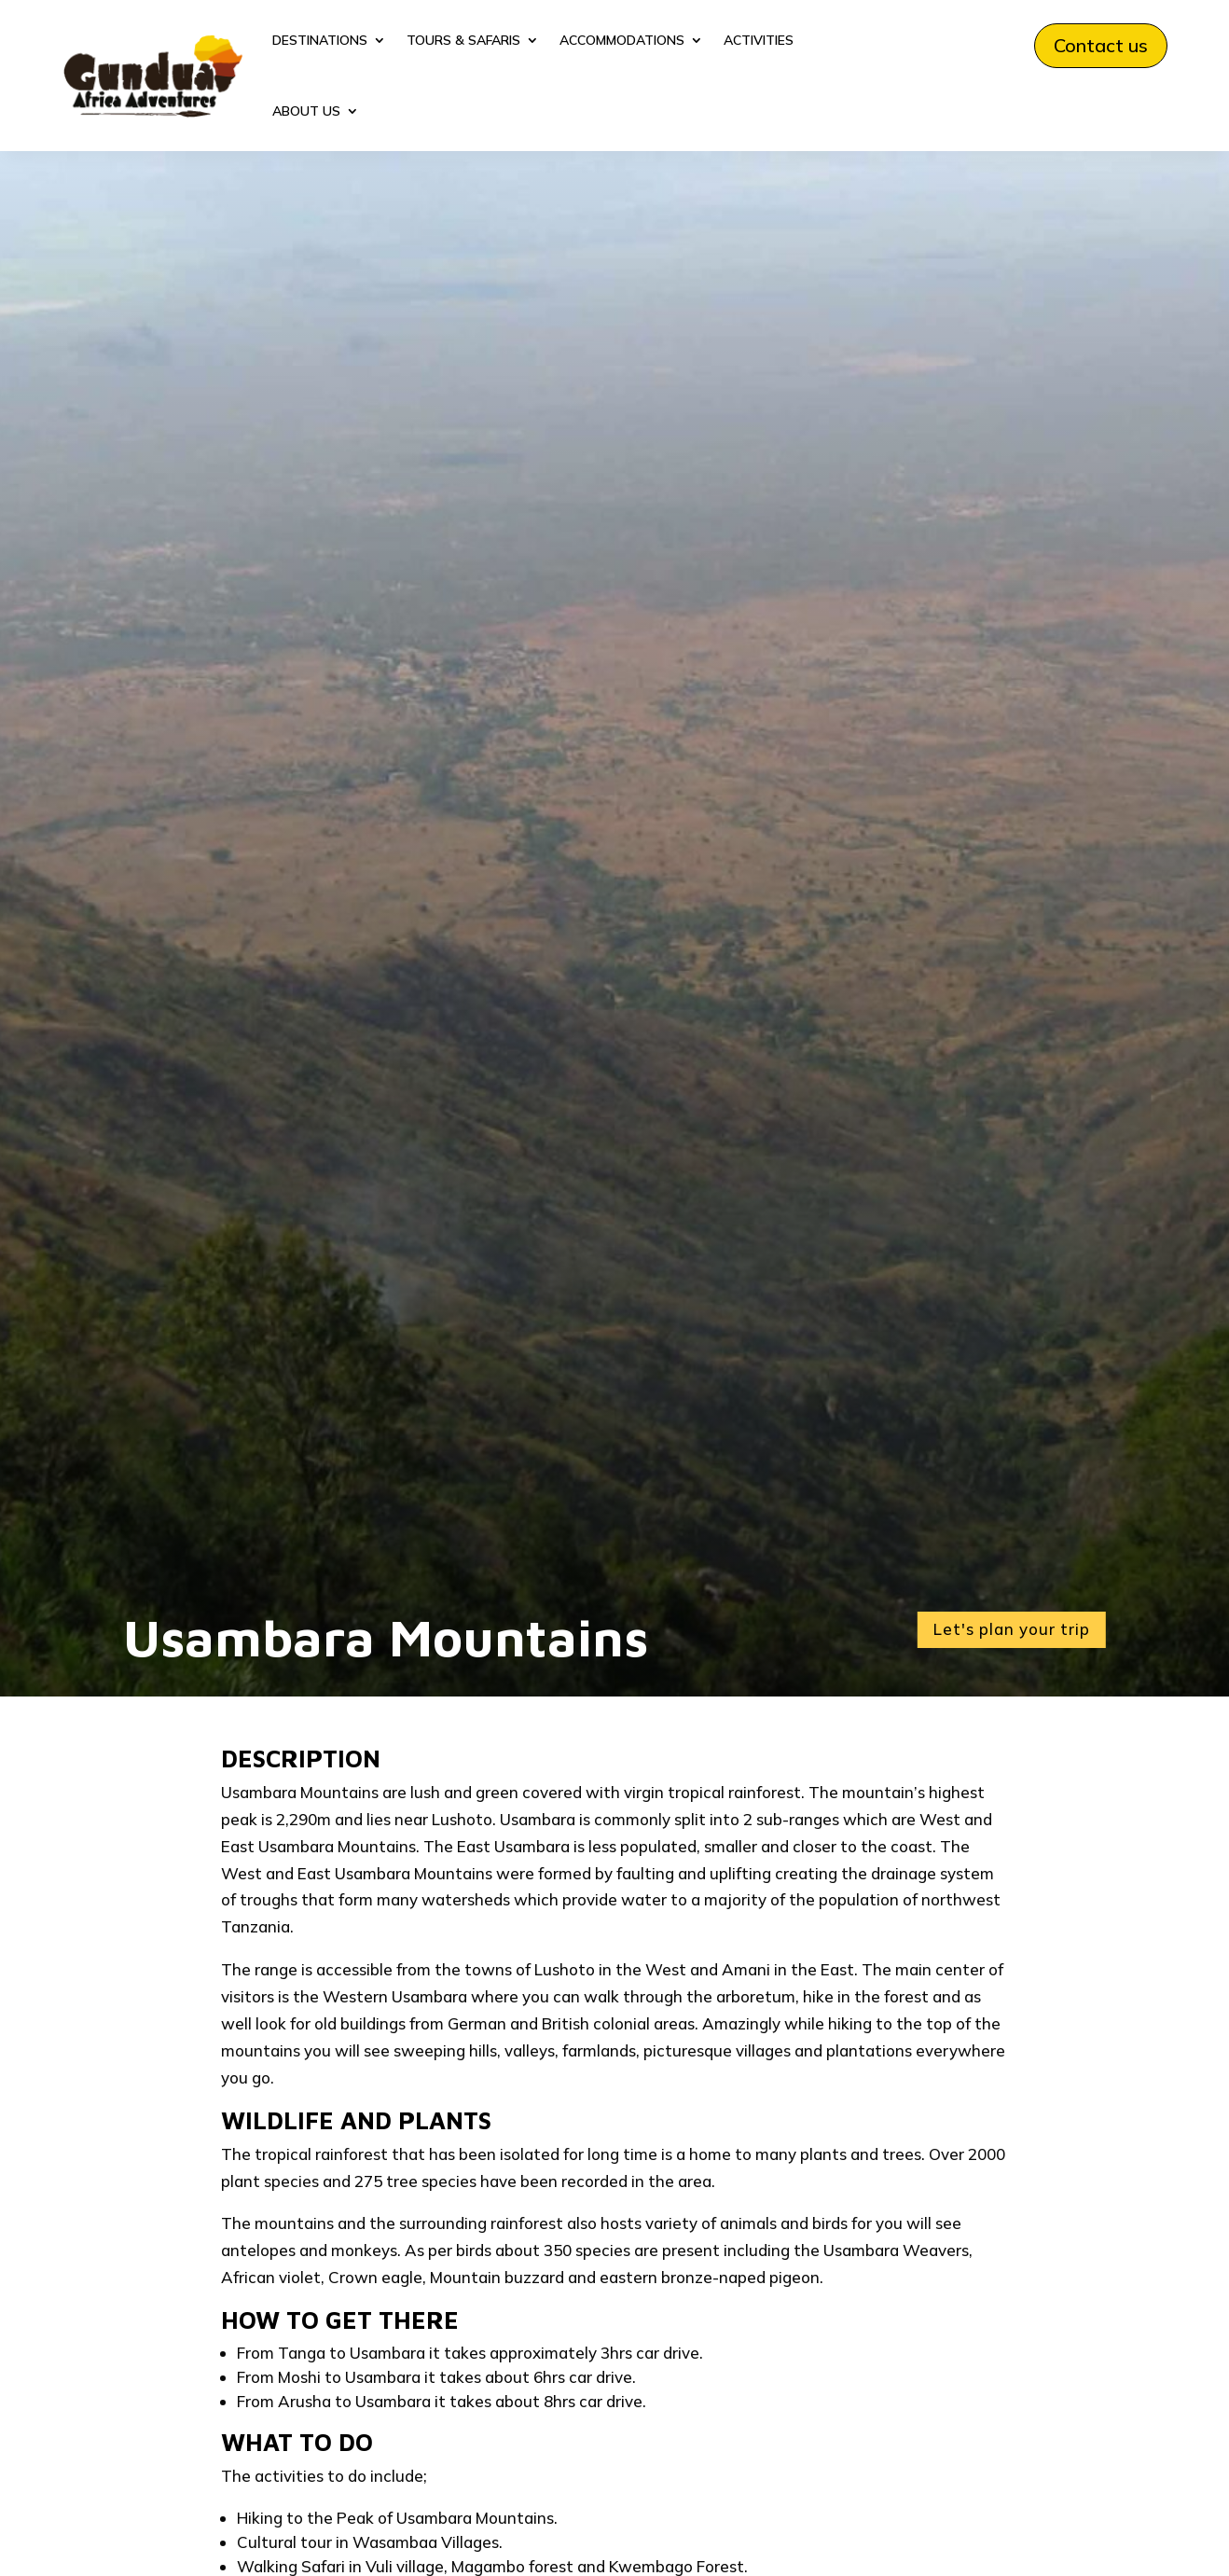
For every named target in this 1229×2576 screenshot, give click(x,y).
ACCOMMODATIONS (621, 40)
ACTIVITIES (759, 40)
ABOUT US (306, 111)
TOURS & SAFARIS (463, 40)
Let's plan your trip (1011, 1629)
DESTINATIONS (319, 40)
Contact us (1101, 45)
